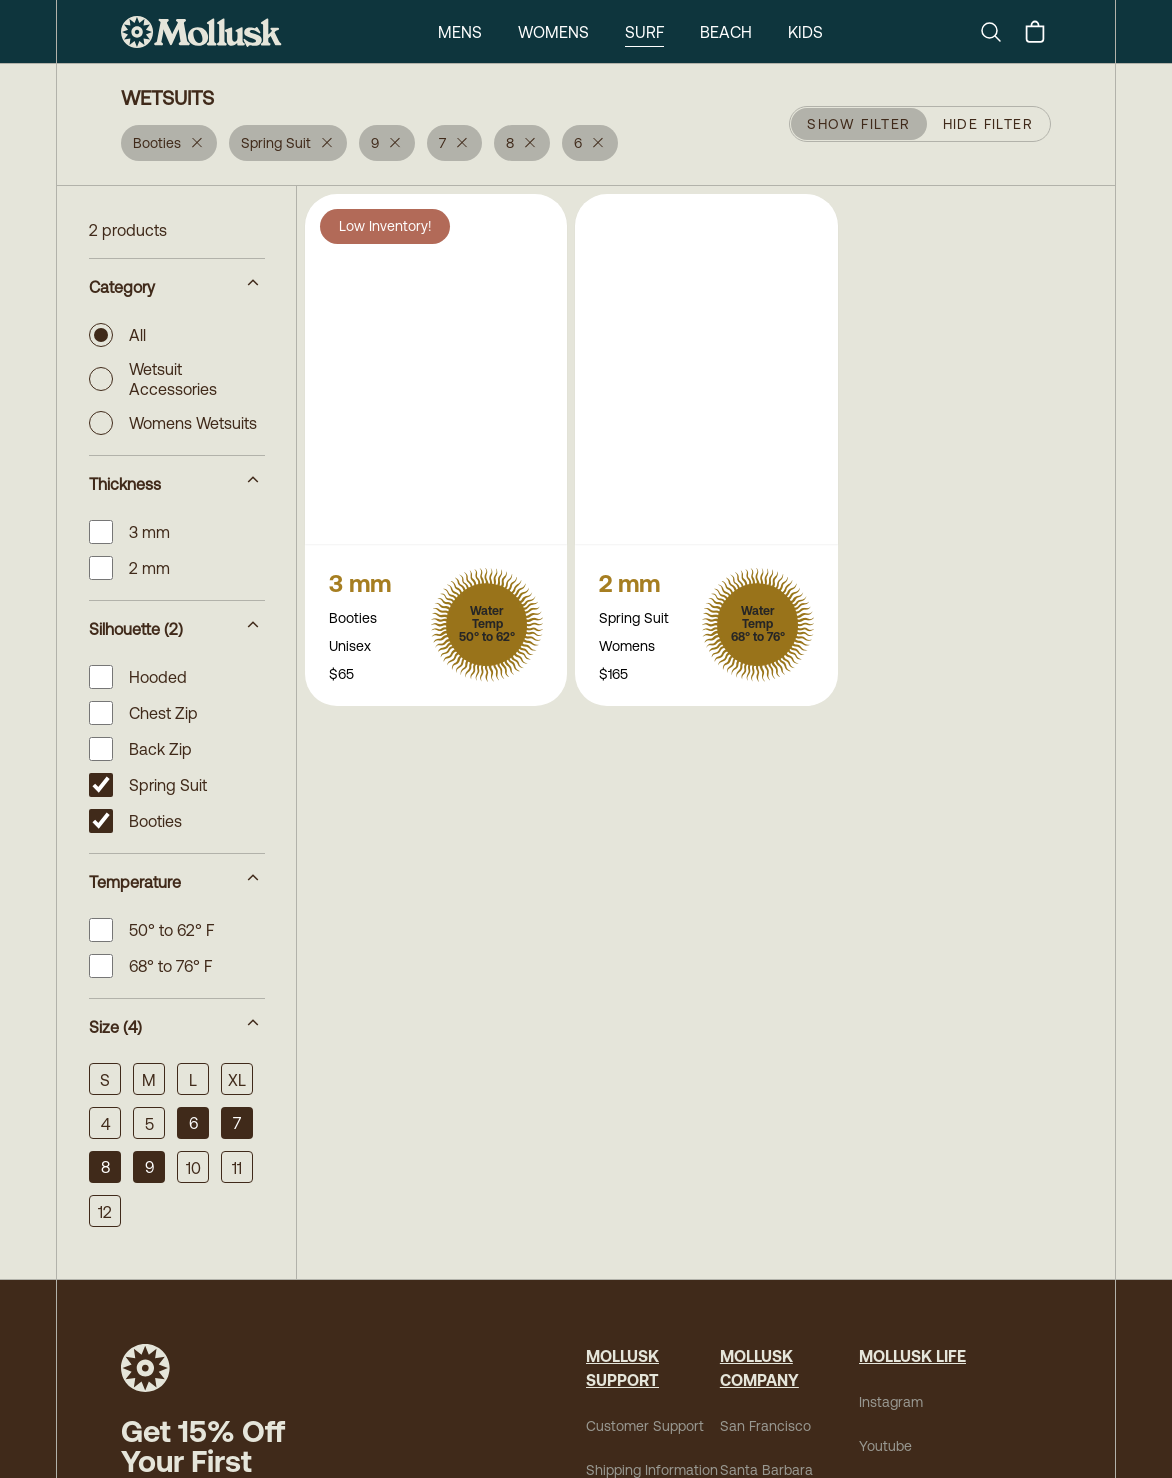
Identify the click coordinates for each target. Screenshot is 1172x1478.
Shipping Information (652, 1470)
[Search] (999, 32)
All (117, 335)
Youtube (885, 1446)
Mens (460, 32)
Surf (644, 32)
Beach (726, 32)
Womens (553, 32)
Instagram (891, 1402)
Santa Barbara (766, 1470)
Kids (805, 32)
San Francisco (765, 1426)
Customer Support (645, 1426)
